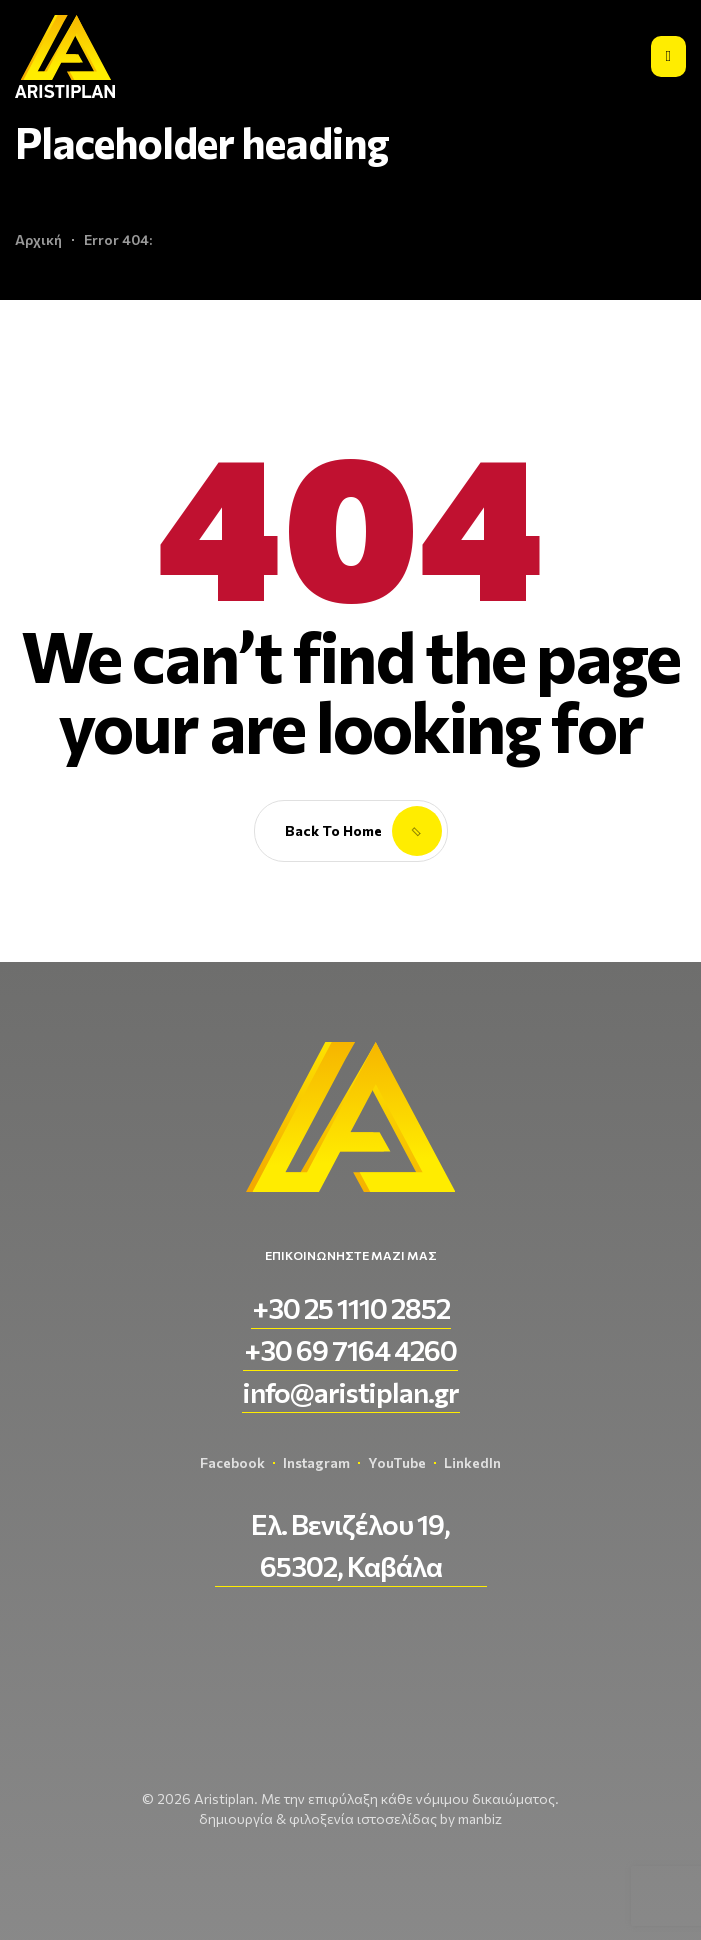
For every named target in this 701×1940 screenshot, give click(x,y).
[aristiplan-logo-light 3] (65, 56)
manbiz (480, 1818)
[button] (351, 1308)
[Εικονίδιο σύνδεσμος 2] (668, 56)
